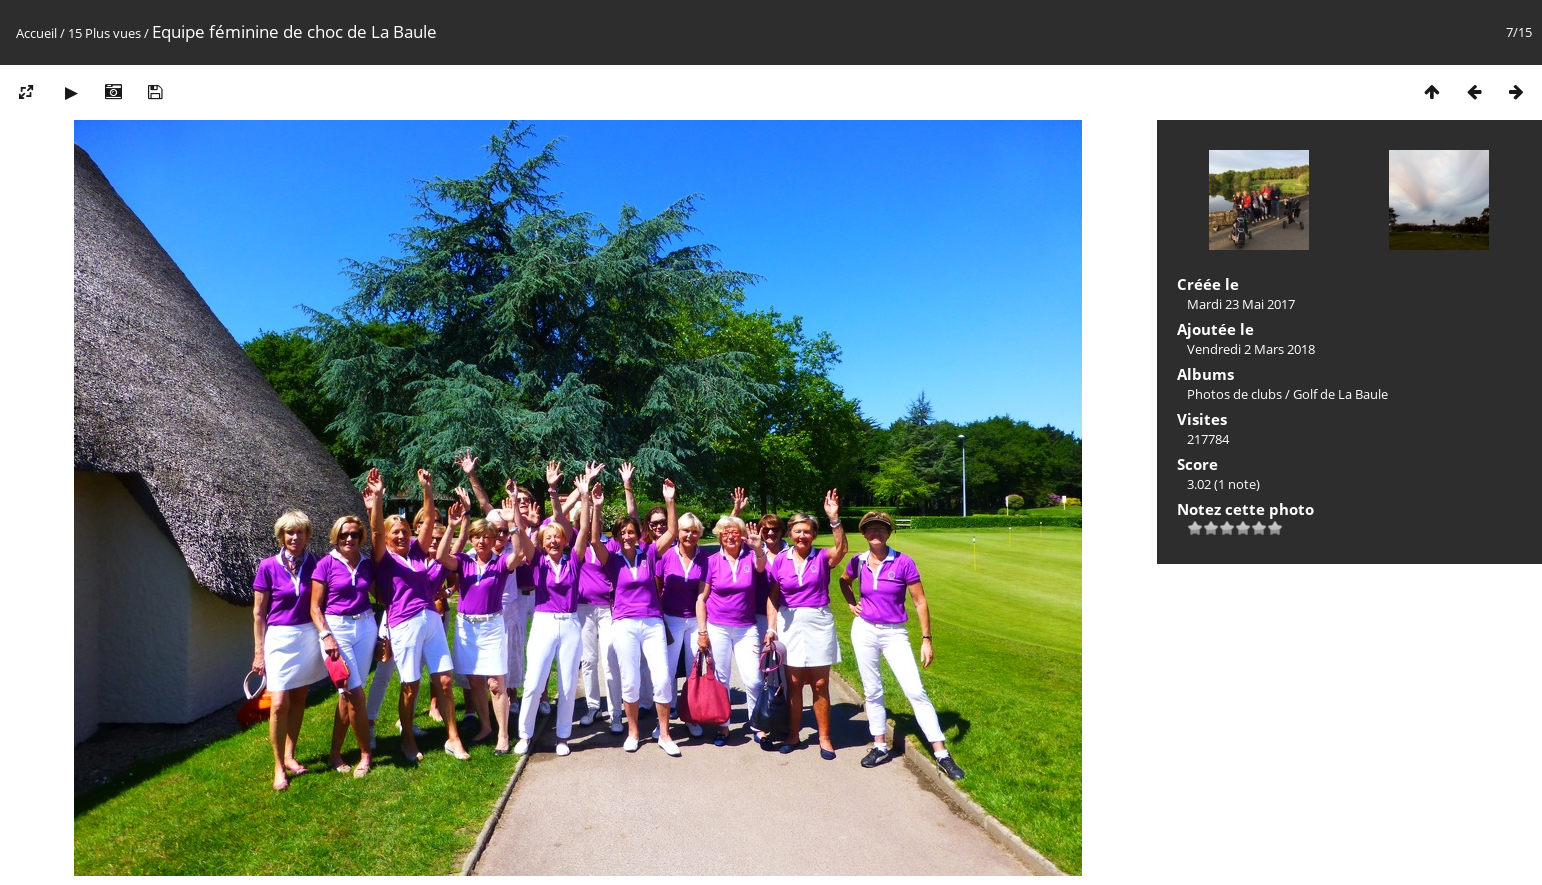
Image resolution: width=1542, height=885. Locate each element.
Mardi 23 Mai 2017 (1241, 304)
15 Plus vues (104, 33)
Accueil (36, 33)
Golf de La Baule (1340, 394)
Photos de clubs (1234, 394)
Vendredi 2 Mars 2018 (1251, 349)
